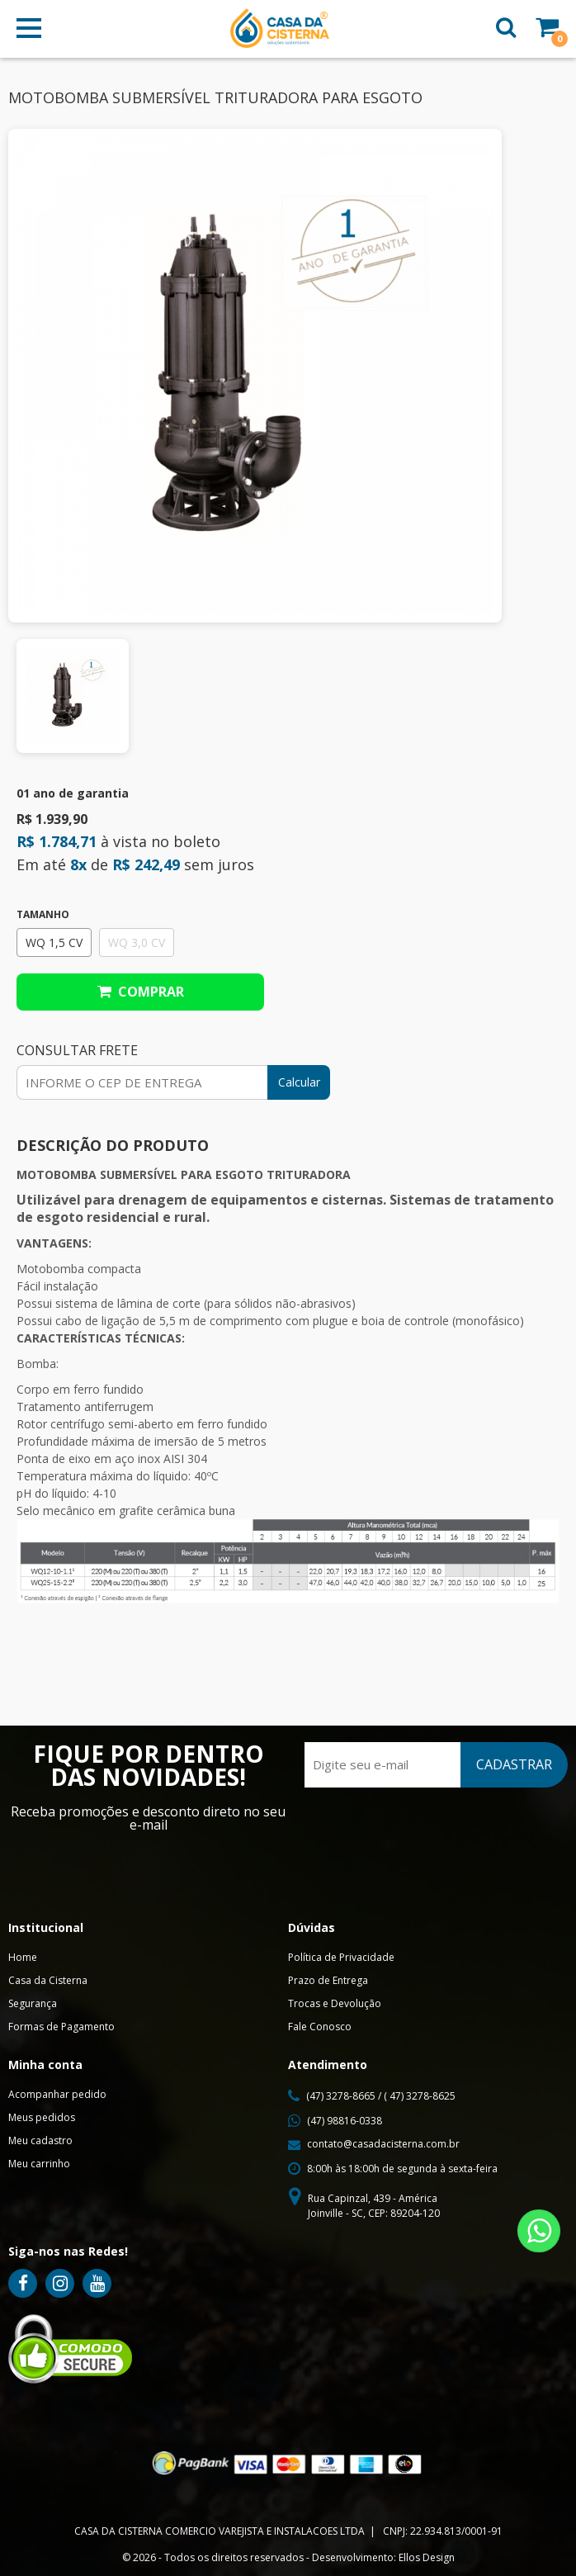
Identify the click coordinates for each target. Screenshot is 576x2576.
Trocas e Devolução (334, 2003)
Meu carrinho (39, 2164)
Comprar (140, 992)
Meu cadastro (40, 2140)
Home (22, 1957)
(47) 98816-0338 (344, 2121)
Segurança (32, 2003)
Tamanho (43, 915)
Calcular (299, 1082)
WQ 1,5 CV (54, 942)
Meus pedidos (41, 2117)
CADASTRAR (514, 1764)
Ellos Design (427, 2557)
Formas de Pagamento (61, 2027)
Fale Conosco (320, 2027)
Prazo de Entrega (328, 1980)
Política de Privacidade (341, 1957)
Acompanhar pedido (57, 2094)
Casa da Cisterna (47, 1980)
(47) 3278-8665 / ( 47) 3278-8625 (381, 2096)
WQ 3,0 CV (136, 942)
